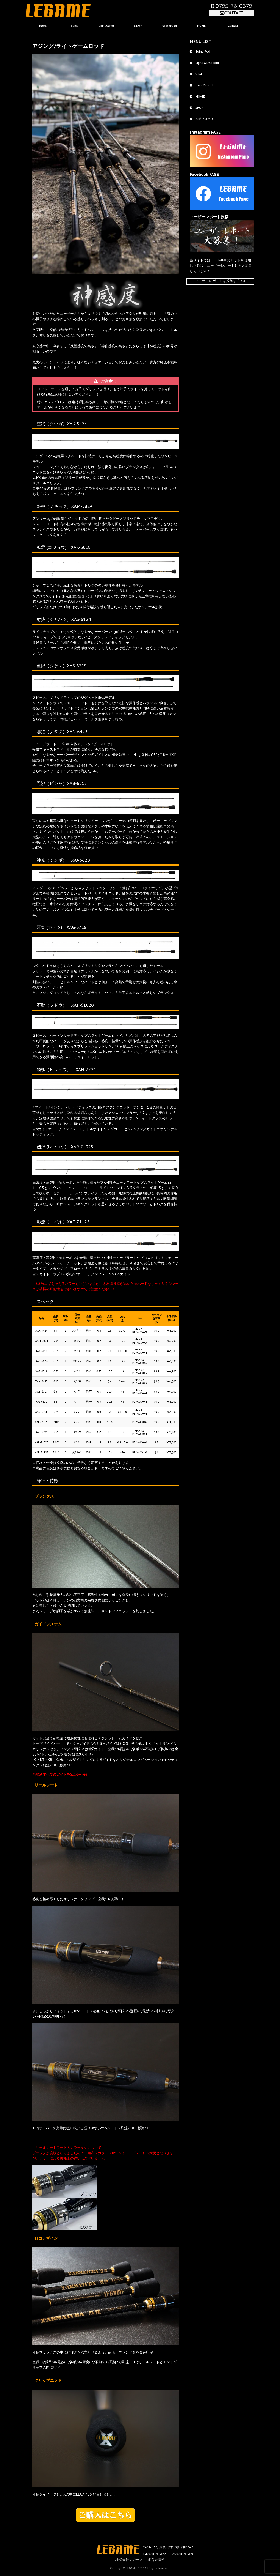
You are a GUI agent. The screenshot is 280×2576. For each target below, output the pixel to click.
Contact (233, 25)
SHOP (196, 108)
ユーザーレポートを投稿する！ (220, 281)
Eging (74, 25)
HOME (43, 25)
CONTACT (232, 13)
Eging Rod (200, 52)
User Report (169, 25)
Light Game (106, 25)
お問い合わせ (201, 119)
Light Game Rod (204, 63)
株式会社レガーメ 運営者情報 (140, 2559)
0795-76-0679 (231, 6)
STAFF (138, 25)
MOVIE (201, 25)
